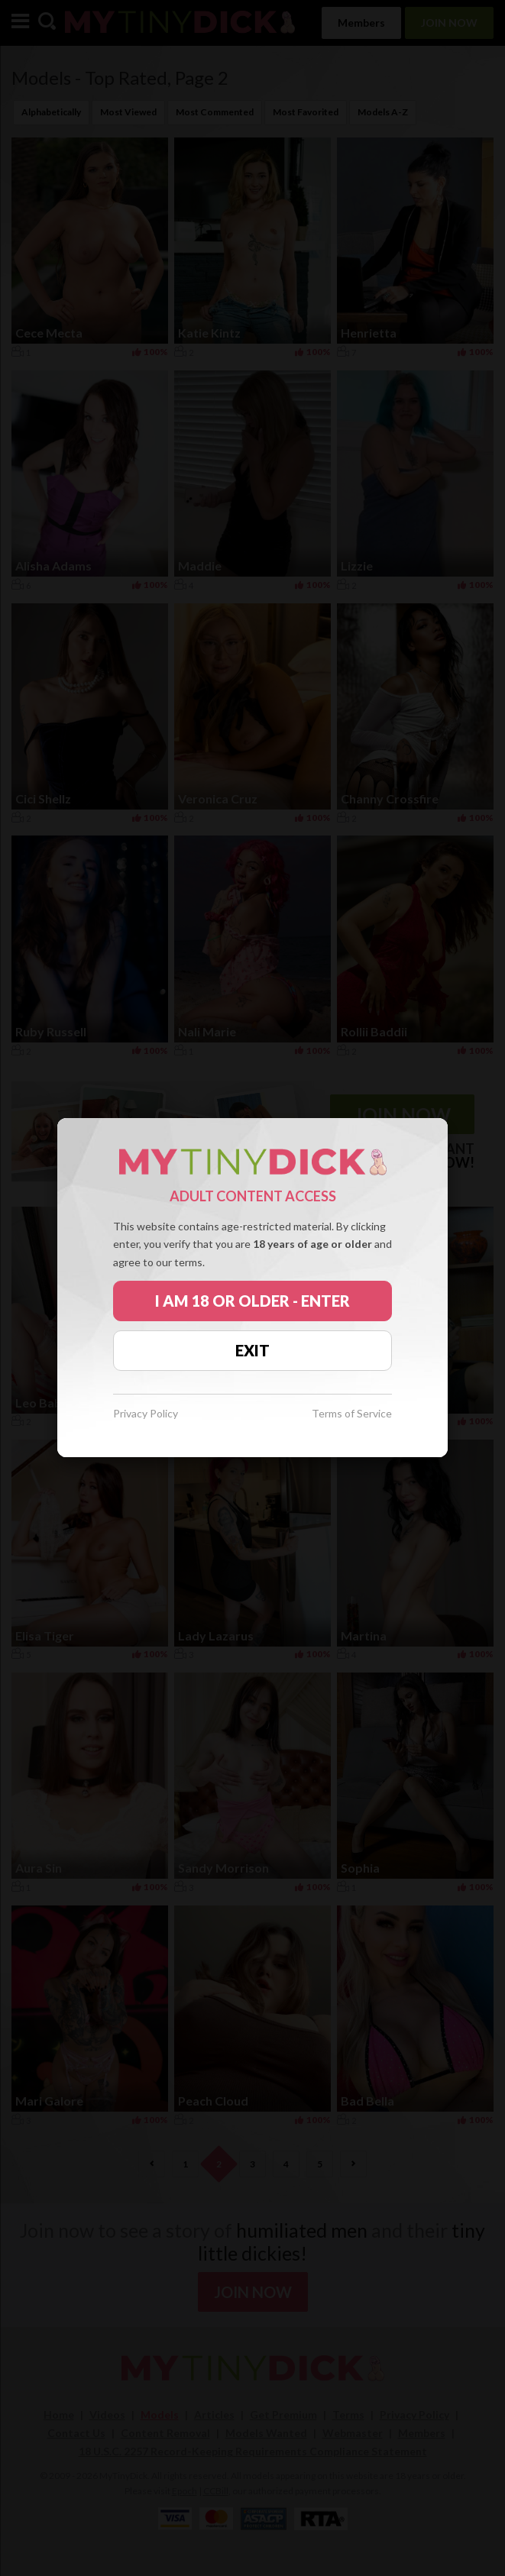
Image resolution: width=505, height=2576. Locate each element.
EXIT (252, 1350)
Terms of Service (352, 1414)
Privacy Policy (145, 1414)
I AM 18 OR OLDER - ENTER (252, 1300)
